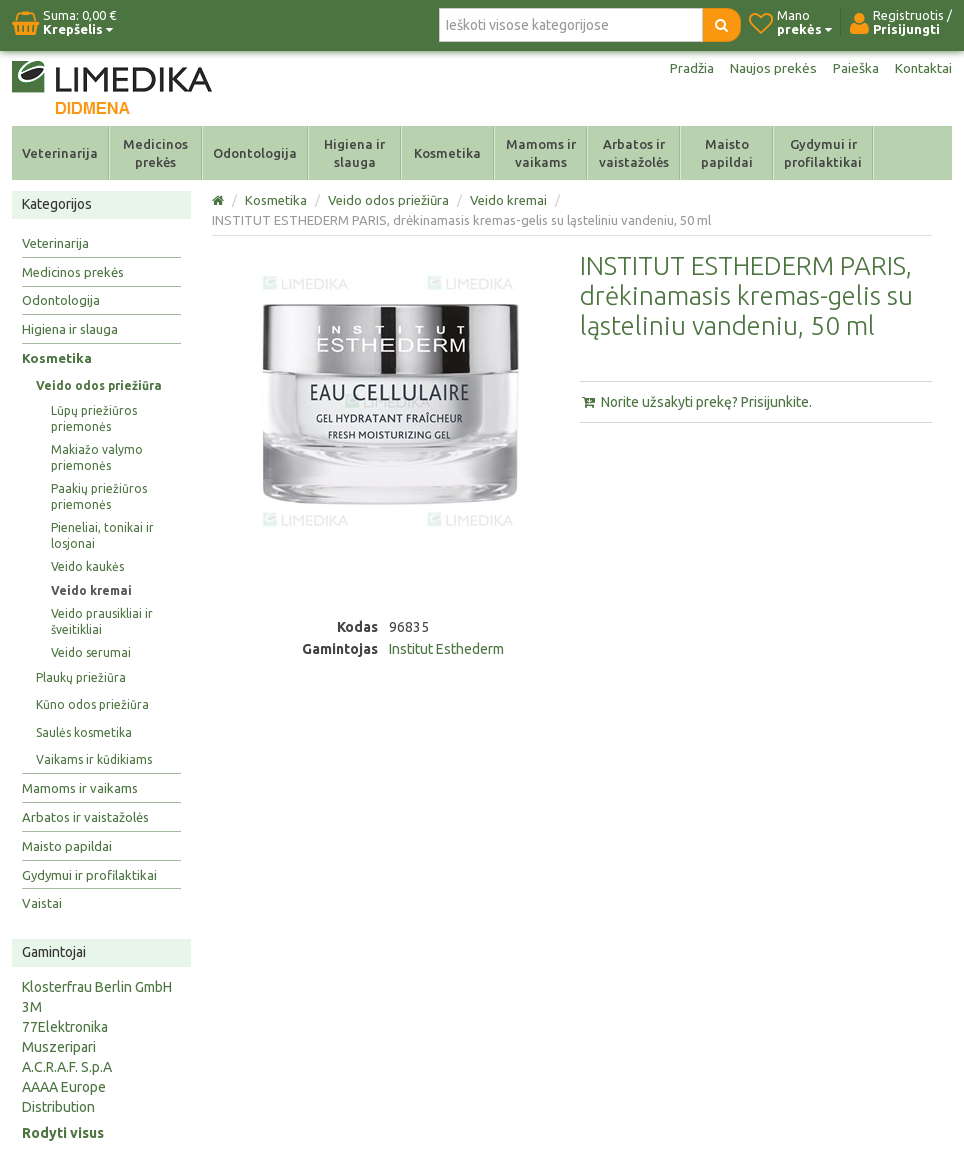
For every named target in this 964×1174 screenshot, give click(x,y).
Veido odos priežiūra (99, 385)
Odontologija (255, 153)
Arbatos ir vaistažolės (634, 153)
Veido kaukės (87, 566)
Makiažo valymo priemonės (97, 457)
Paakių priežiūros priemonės (99, 496)
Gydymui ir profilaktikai (823, 153)
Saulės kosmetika (84, 732)
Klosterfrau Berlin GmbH (97, 987)
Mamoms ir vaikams (541, 153)
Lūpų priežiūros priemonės (94, 418)
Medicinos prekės (155, 153)
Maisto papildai (727, 153)
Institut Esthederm (446, 649)
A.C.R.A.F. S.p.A (67, 1067)
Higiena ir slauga (354, 153)
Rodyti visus (63, 1133)
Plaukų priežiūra (81, 677)
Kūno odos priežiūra (92, 704)
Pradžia (689, 68)
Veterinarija (60, 153)
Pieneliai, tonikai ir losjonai (102, 535)
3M (32, 1007)
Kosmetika (447, 153)
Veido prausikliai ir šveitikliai (102, 621)
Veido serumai (91, 652)
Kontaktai (923, 68)
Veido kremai (91, 590)
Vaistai (42, 903)
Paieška (855, 68)
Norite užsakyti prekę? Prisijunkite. (696, 402)
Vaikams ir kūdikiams (94, 759)
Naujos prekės (772, 68)
